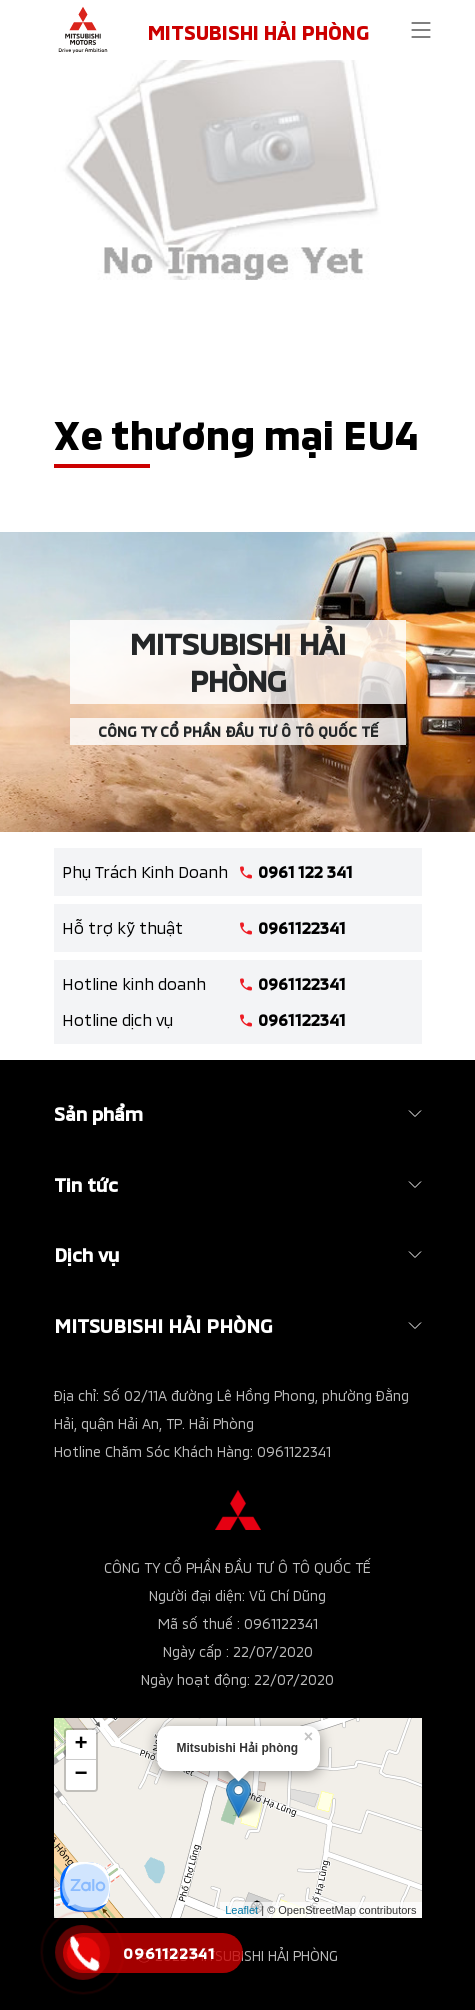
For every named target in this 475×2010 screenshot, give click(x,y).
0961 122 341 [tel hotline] (305, 871)
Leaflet (241, 1910)
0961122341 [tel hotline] (302, 927)
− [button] (80, 1775)
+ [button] (80, 1745)
